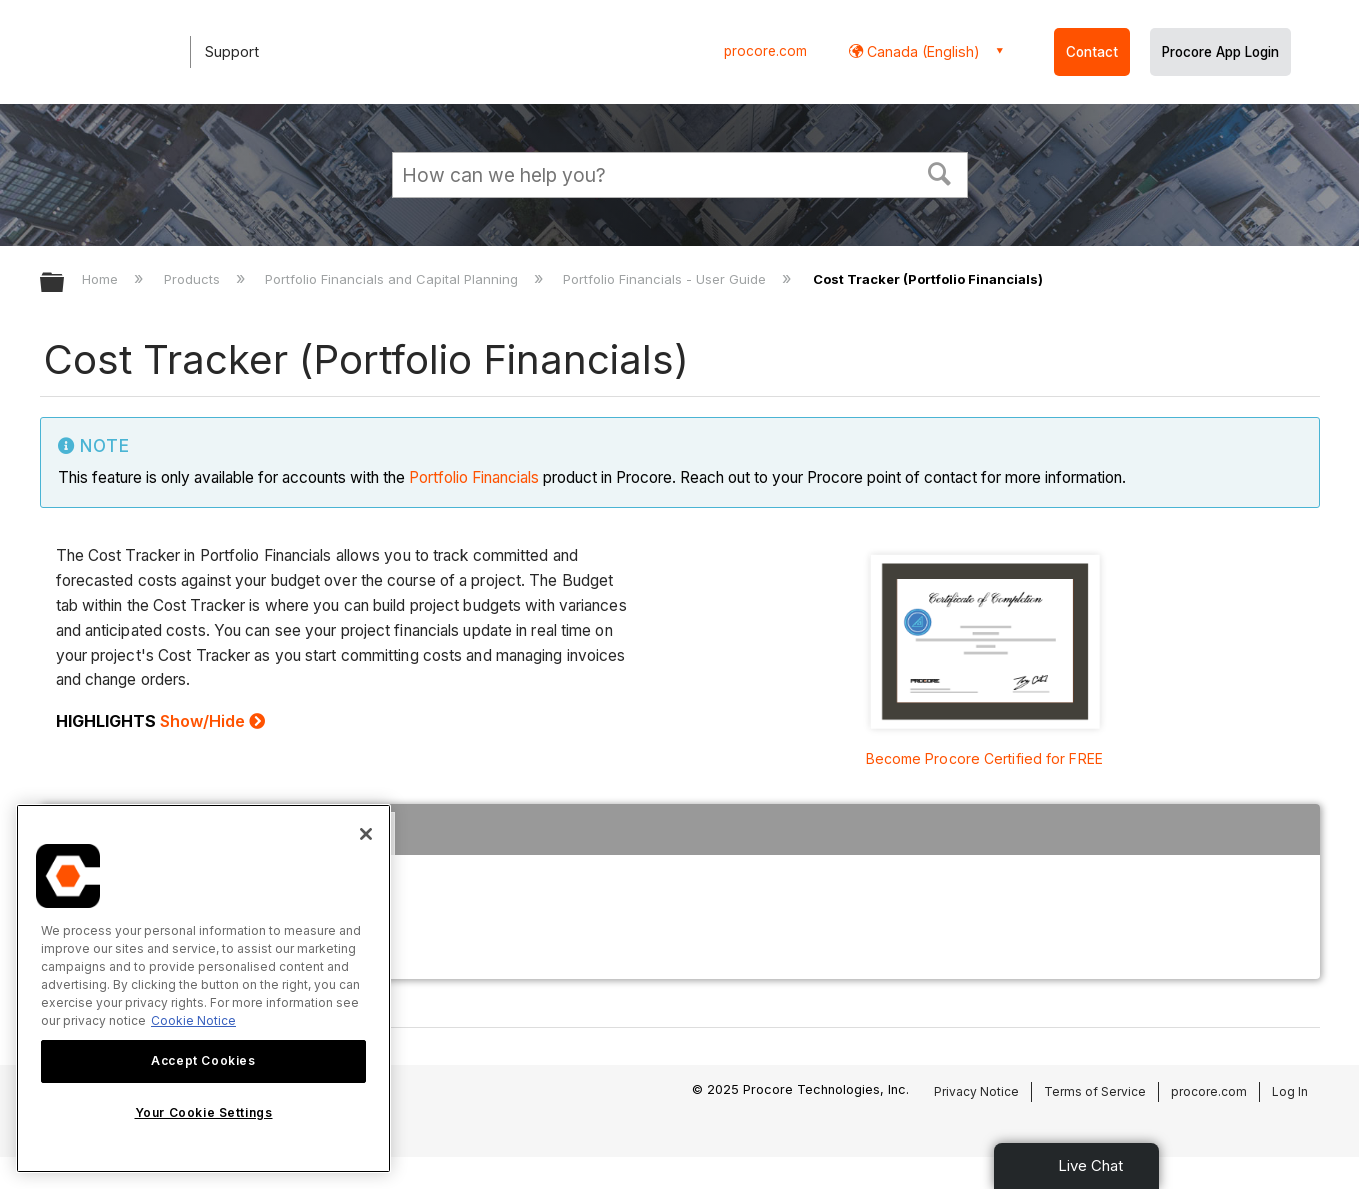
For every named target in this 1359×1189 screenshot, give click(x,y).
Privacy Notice (976, 1091)
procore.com (765, 51)
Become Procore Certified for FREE (984, 758)
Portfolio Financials (474, 477)
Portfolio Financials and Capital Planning (393, 279)
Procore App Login (1220, 52)
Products (194, 279)
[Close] (366, 834)
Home (102, 279)
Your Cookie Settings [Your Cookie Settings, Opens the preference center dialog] (204, 1112)
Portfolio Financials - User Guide (666, 279)
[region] (203, 988)
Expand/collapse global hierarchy (65, 283)
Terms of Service (1095, 1091)
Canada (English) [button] (921, 51)
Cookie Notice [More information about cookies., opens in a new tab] (193, 1020)
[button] (939, 172)
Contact (1092, 52)
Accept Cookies (203, 1060)
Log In (1290, 1091)
